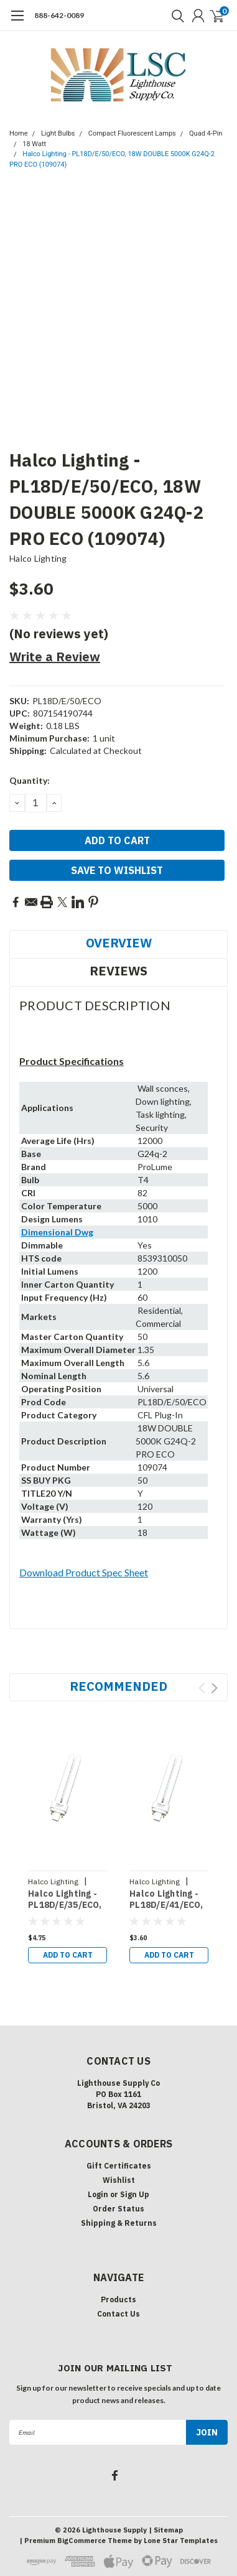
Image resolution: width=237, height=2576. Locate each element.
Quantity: (29, 780)
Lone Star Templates (181, 2540)
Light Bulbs (58, 133)
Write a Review (54, 656)
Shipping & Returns (119, 2223)
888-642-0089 (59, 15)
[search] (174, 15)
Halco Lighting (38, 558)
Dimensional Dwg (57, 1232)
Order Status (118, 2208)
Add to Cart (68, 1955)
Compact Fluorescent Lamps (132, 133)
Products (118, 2299)
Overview (119, 942)
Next (214, 1688)
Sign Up (134, 2194)
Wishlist (119, 2180)
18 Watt (34, 144)
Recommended (118, 1686)
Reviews (118, 970)
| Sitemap (166, 2530)
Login (98, 2194)
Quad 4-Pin (205, 133)
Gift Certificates (118, 2165)
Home (18, 133)
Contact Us (118, 2313)
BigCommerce (81, 2540)
